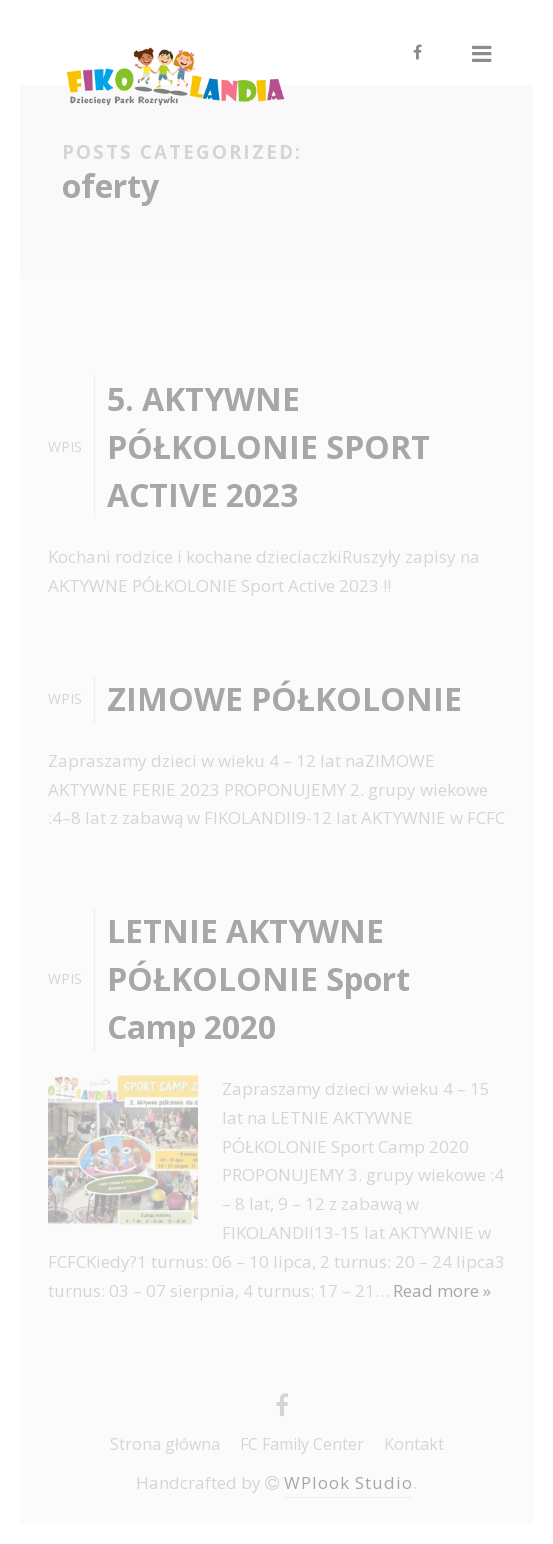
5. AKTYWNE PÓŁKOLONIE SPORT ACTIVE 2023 (268, 446)
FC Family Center (302, 1444)
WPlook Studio (348, 1482)
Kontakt (414, 1444)
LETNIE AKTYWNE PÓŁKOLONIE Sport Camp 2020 (258, 978)
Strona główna (165, 1444)
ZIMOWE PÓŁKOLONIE (284, 698)
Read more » (442, 1290)
